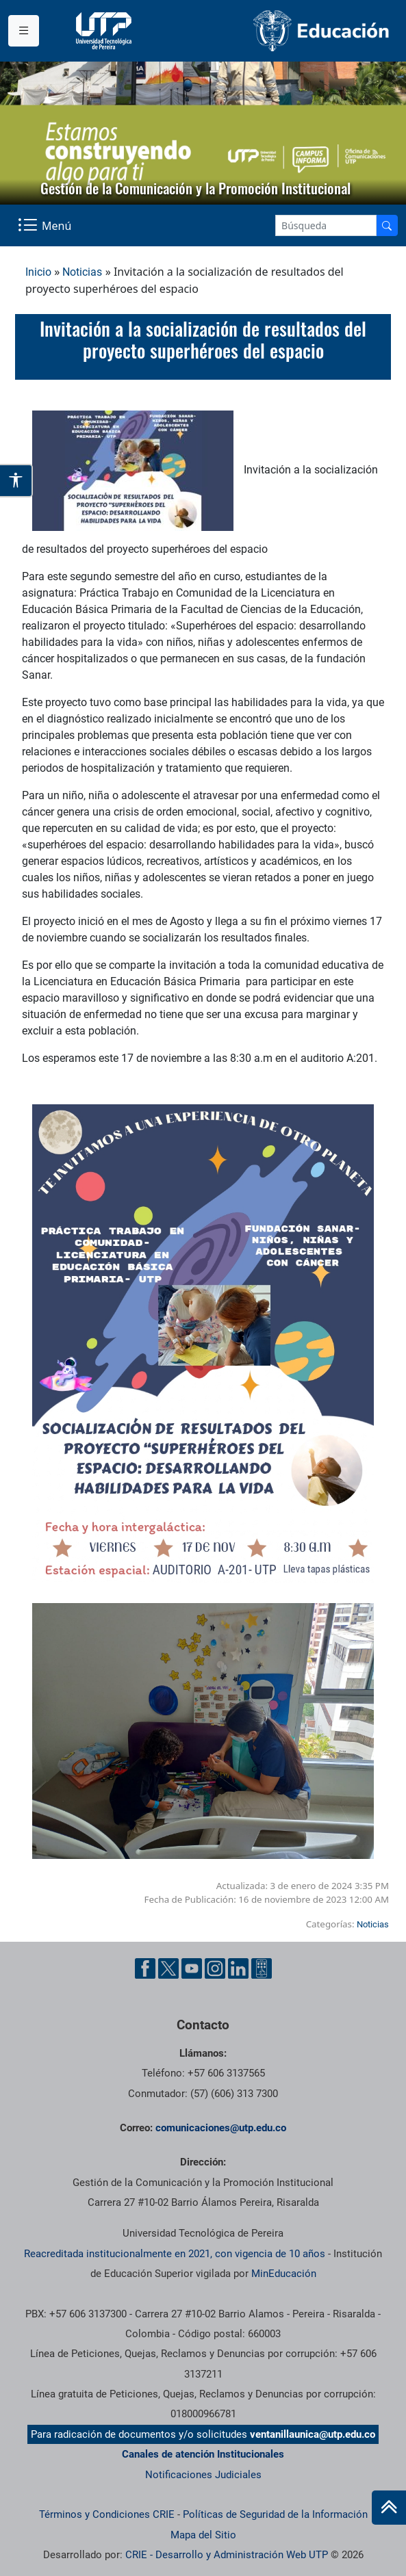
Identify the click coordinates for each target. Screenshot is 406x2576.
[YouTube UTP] (191, 1968)
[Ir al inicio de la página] (389, 2507)
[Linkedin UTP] (238, 1968)
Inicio (38, 271)
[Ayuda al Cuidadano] (261, 1968)
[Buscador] (387, 225)
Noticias (82, 271)
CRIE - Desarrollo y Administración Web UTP (226, 2555)
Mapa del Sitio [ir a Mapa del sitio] (203, 2535)
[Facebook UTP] (145, 1968)
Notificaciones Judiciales (203, 2475)
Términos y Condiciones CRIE (107, 2514)
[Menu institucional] (23, 31)
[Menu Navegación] (46, 225)
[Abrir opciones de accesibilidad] (16, 480)
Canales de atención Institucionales (203, 2454)
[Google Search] (326, 225)
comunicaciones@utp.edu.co (220, 2128)
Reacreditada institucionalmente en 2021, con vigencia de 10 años (174, 2254)
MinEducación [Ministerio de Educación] (283, 2273)
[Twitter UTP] (168, 1968)
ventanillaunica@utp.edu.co (312, 2434)
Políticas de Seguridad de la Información (275, 2514)
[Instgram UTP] (215, 1968)
